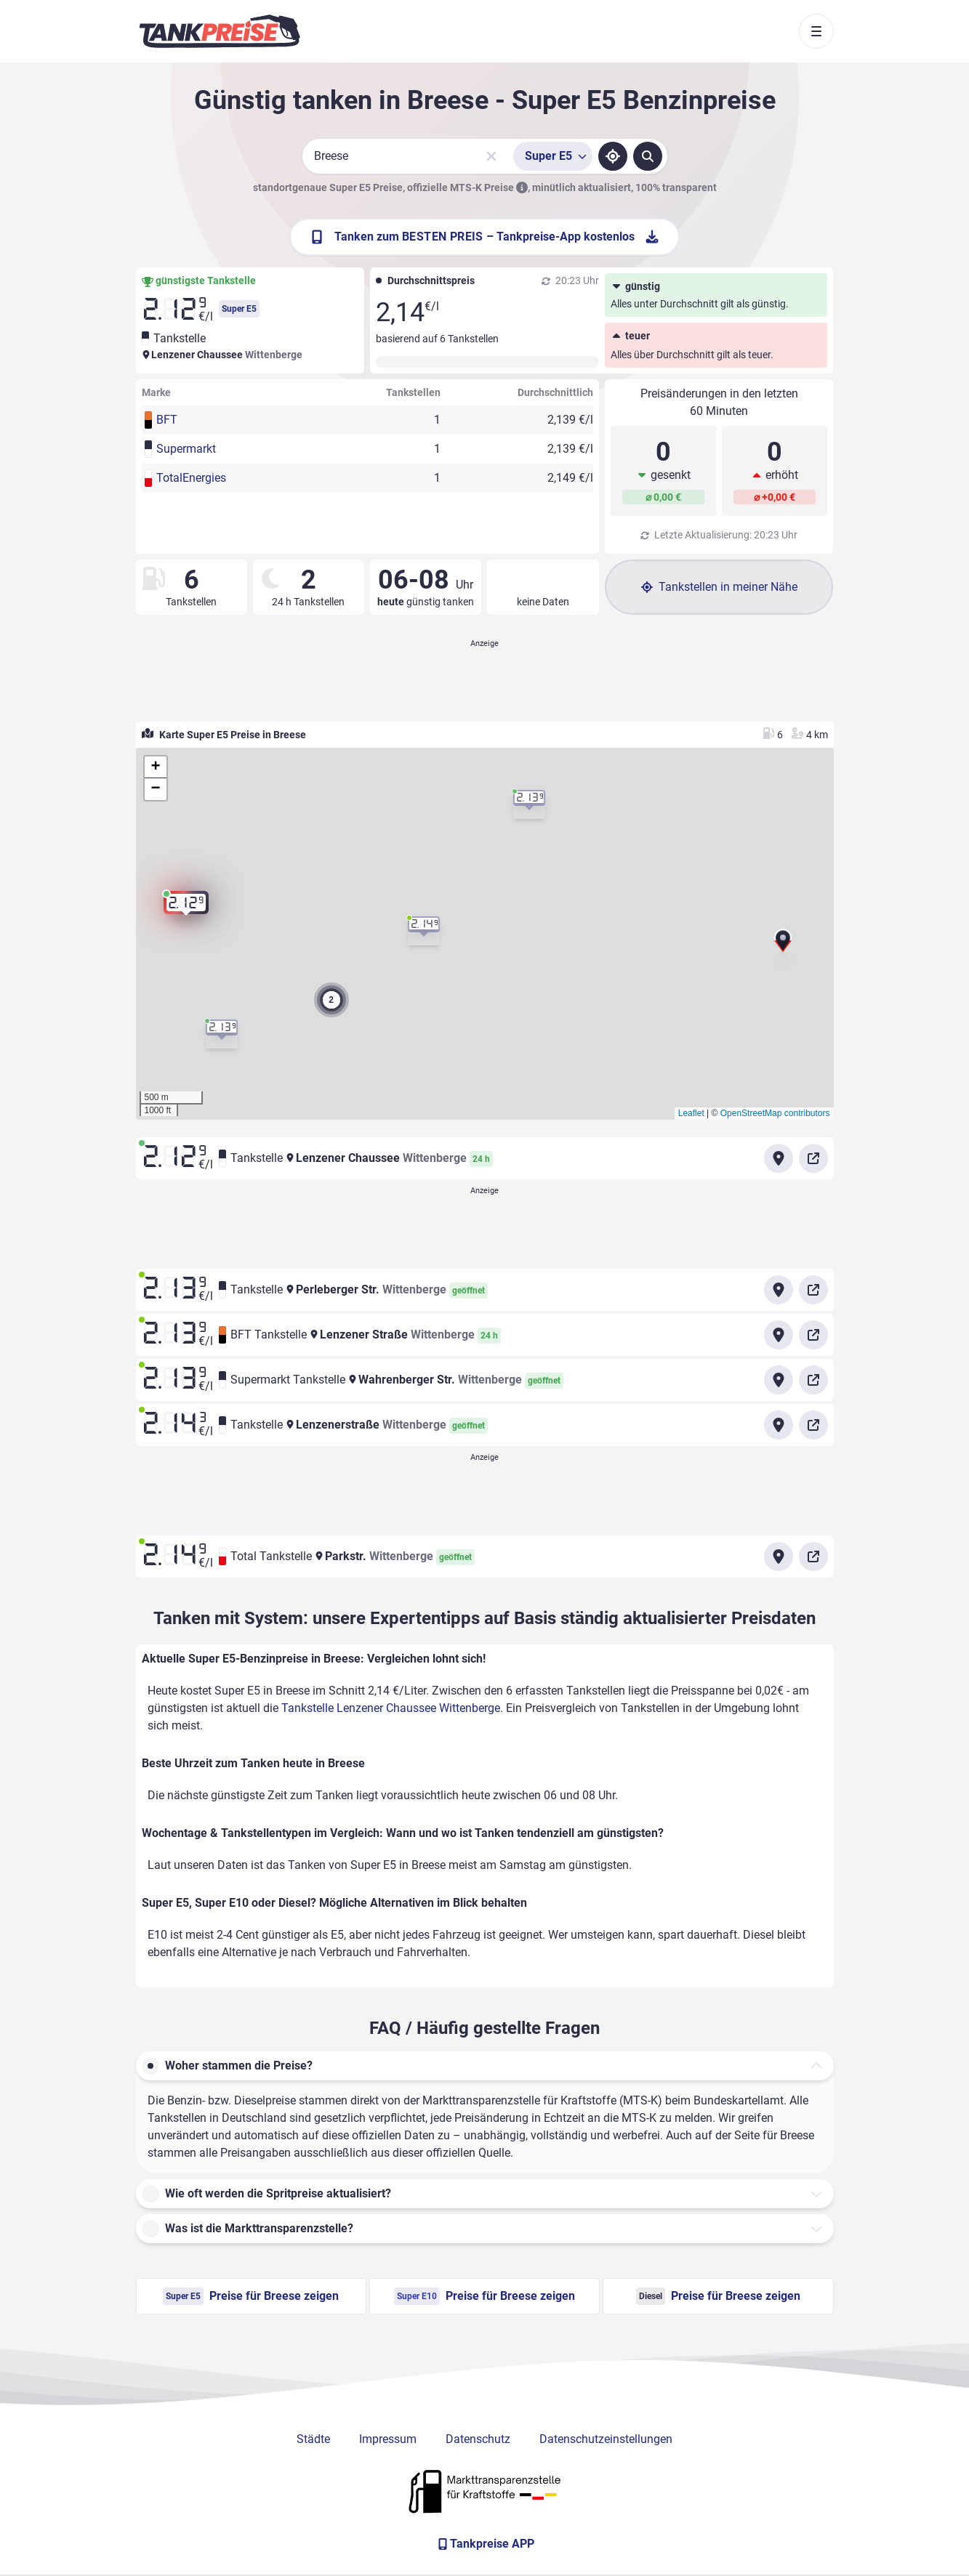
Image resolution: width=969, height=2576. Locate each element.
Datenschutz (478, 2439)
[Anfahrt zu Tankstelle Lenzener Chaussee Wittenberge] (778, 1158)
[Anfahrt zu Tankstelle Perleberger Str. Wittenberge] (778, 1289)
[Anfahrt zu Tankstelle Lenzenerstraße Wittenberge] (778, 1425)
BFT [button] (166, 420)
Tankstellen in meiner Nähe (719, 587)
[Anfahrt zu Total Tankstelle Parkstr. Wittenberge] (778, 1556)
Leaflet (691, 1113)
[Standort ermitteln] (612, 156)
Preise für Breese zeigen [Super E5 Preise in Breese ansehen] (251, 2296)
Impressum (388, 2439)
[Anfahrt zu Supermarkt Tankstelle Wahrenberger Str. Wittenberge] (778, 1379)
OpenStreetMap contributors (775, 1113)
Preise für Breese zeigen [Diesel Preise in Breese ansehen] (718, 2296)
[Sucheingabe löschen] (491, 156)
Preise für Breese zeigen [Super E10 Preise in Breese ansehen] (484, 2296)
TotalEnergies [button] (191, 478)
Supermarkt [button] (186, 449)
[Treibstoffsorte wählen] (552, 156)
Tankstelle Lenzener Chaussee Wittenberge (390, 1708)
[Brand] (219, 31)
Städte (313, 2439)
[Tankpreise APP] (485, 2544)
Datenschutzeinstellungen (605, 2439)
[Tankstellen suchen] (647, 156)
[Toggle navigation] (816, 31)
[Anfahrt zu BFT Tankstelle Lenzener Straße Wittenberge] (778, 1334)
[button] (783, 942)
